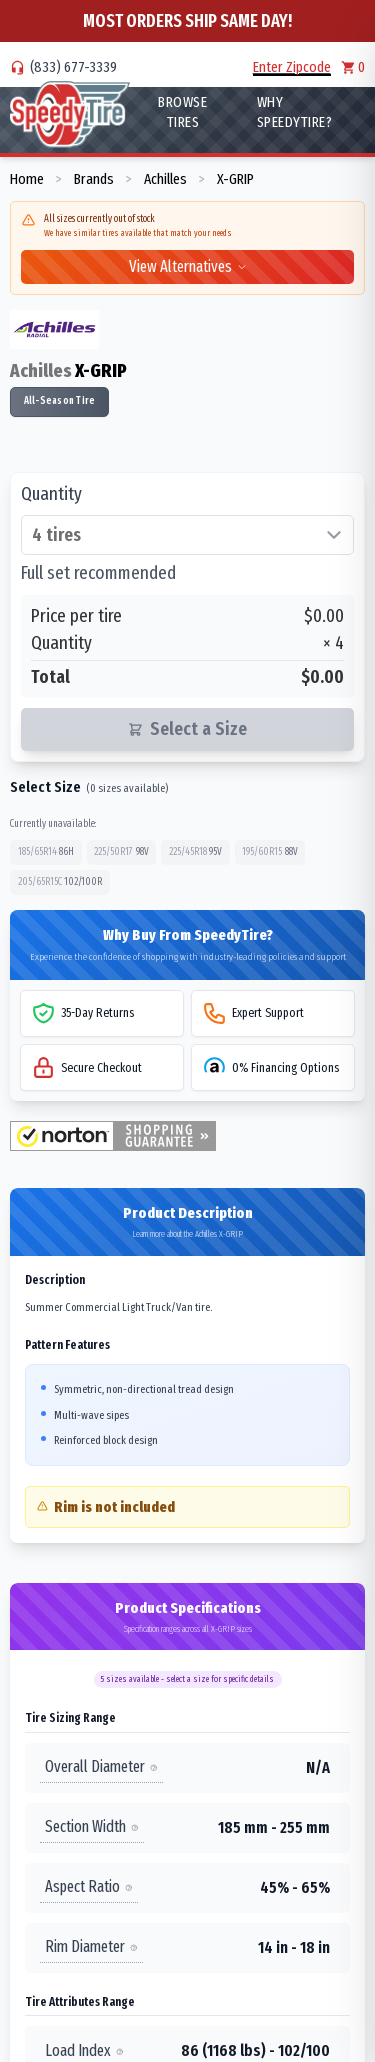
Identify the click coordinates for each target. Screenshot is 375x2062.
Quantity (51, 494)
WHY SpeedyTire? (295, 112)
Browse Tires (182, 112)
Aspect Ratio (89, 1886)
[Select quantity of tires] (187, 535)
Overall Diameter (101, 1766)
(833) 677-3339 (73, 67)
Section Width (92, 1826)
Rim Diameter (91, 1946)
